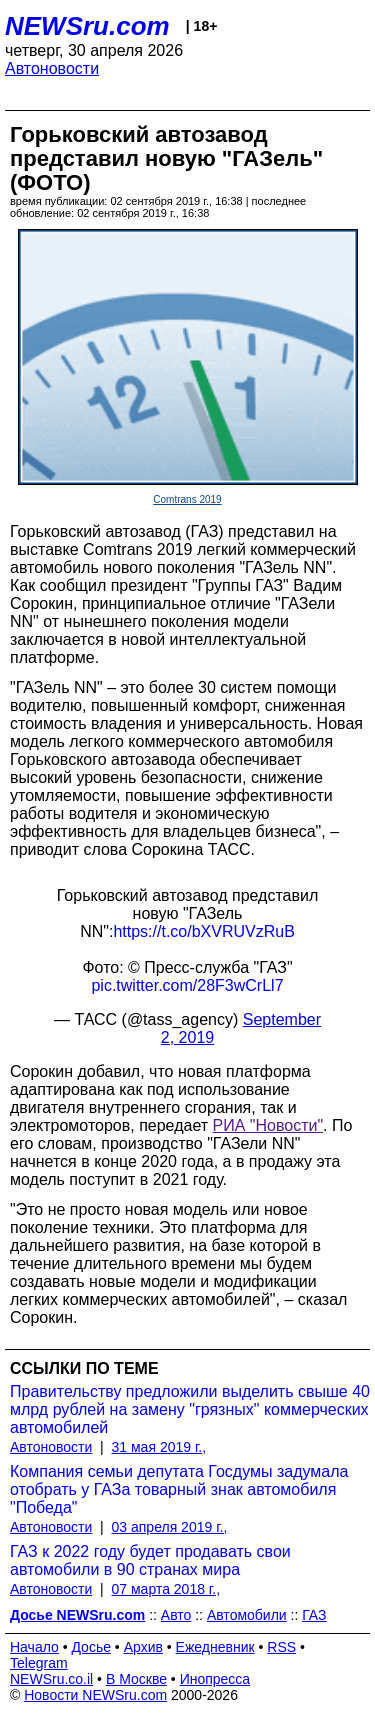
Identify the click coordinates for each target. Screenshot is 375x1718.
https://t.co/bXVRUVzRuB (203, 931)
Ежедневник (215, 1647)
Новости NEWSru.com (95, 1695)
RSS (281, 1647)
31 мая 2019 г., (159, 1447)
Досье (91, 1647)
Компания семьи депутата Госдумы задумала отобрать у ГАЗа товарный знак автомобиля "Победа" (179, 1489)
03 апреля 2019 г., (170, 1527)
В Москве (136, 1679)
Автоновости (52, 68)
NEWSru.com (87, 26)
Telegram (39, 1663)
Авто (176, 1615)
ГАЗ (314, 1615)
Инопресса (215, 1679)
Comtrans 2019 (187, 499)
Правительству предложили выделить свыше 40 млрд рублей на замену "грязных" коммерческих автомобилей (190, 1409)
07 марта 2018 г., (166, 1589)
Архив (143, 1647)
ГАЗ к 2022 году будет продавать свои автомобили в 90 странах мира (150, 1560)
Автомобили (247, 1615)
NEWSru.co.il (51, 1679)
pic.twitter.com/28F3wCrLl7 (187, 985)
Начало (34, 1647)
